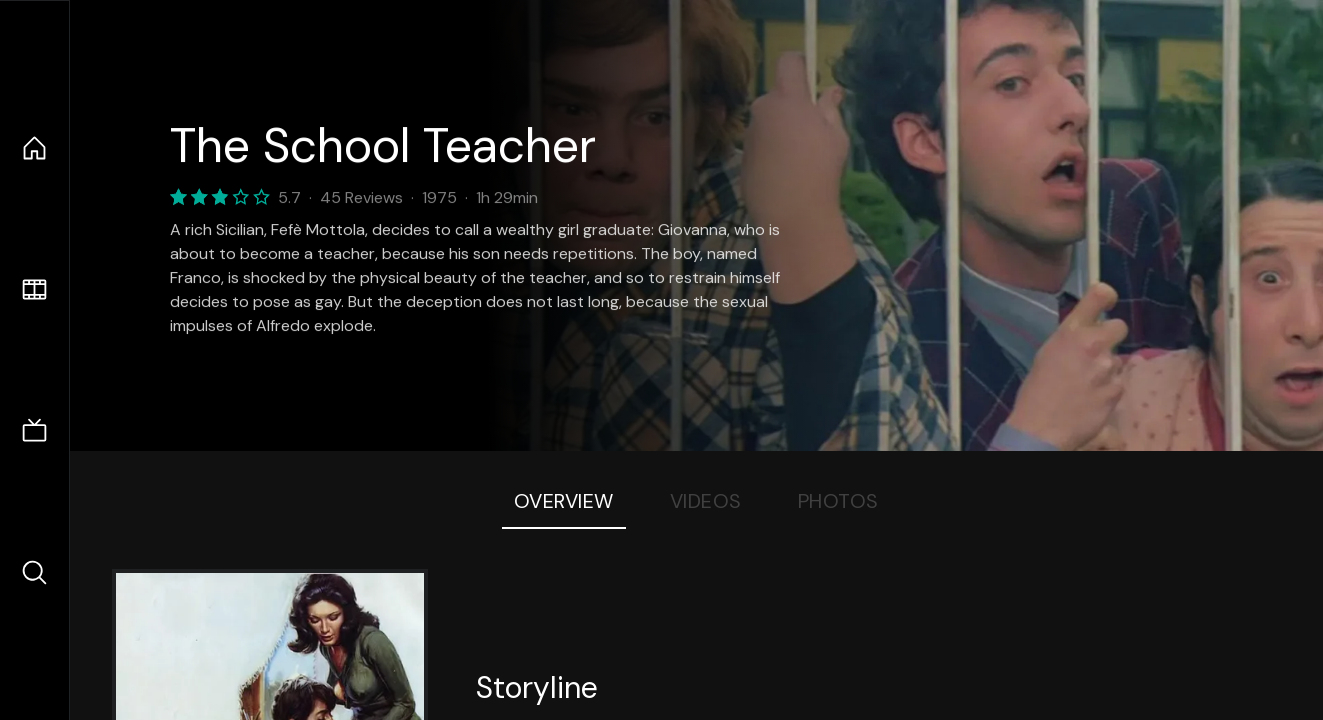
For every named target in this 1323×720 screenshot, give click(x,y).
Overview (564, 501)
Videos (706, 501)
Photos (838, 501)
